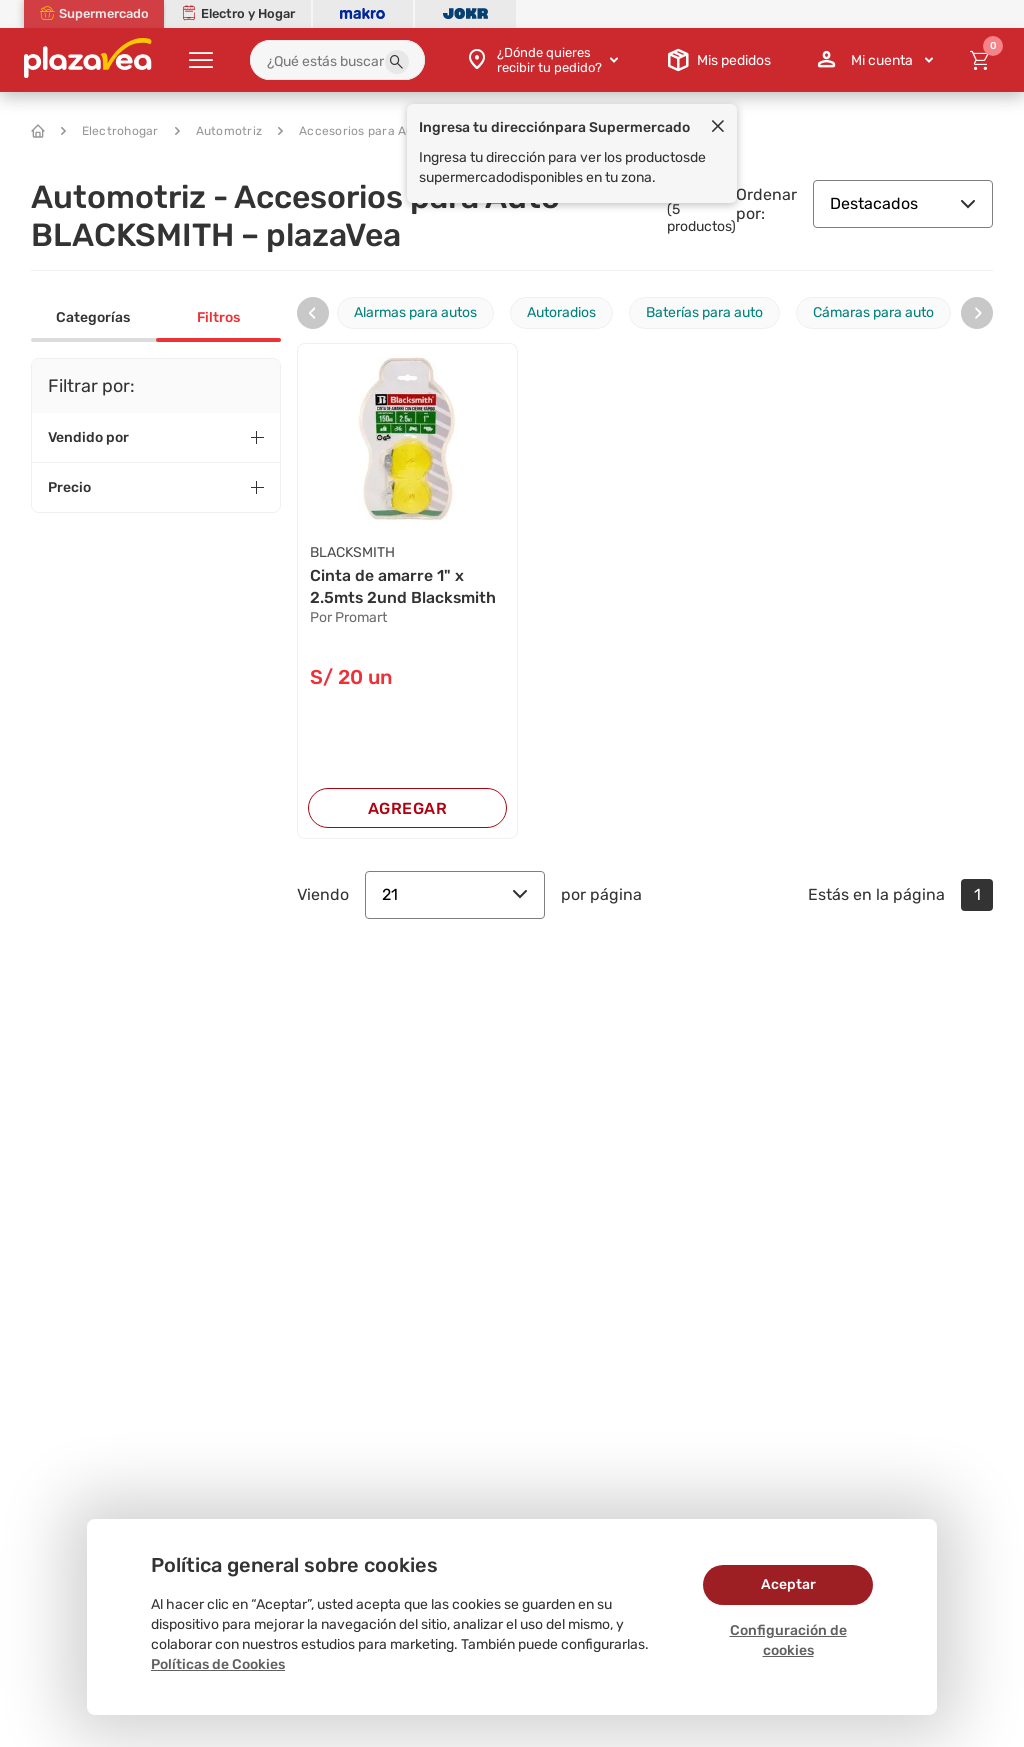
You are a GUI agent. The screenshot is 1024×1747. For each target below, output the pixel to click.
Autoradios (561, 312)
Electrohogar (110, 131)
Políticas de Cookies (218, 1664)
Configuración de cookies (788, 1640)
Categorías (93, 317)
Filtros (218, 317)
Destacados (903, 203)
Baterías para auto (704, 312)
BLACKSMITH (352, 552)
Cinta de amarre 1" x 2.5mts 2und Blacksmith (404, 586)
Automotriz (219, 131)
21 (455, 894)
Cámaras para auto (873, 312)
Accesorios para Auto (352, 131)
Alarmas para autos (415, 312)
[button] (397, 62)
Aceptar (788, 1584)
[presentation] (313, 313)
